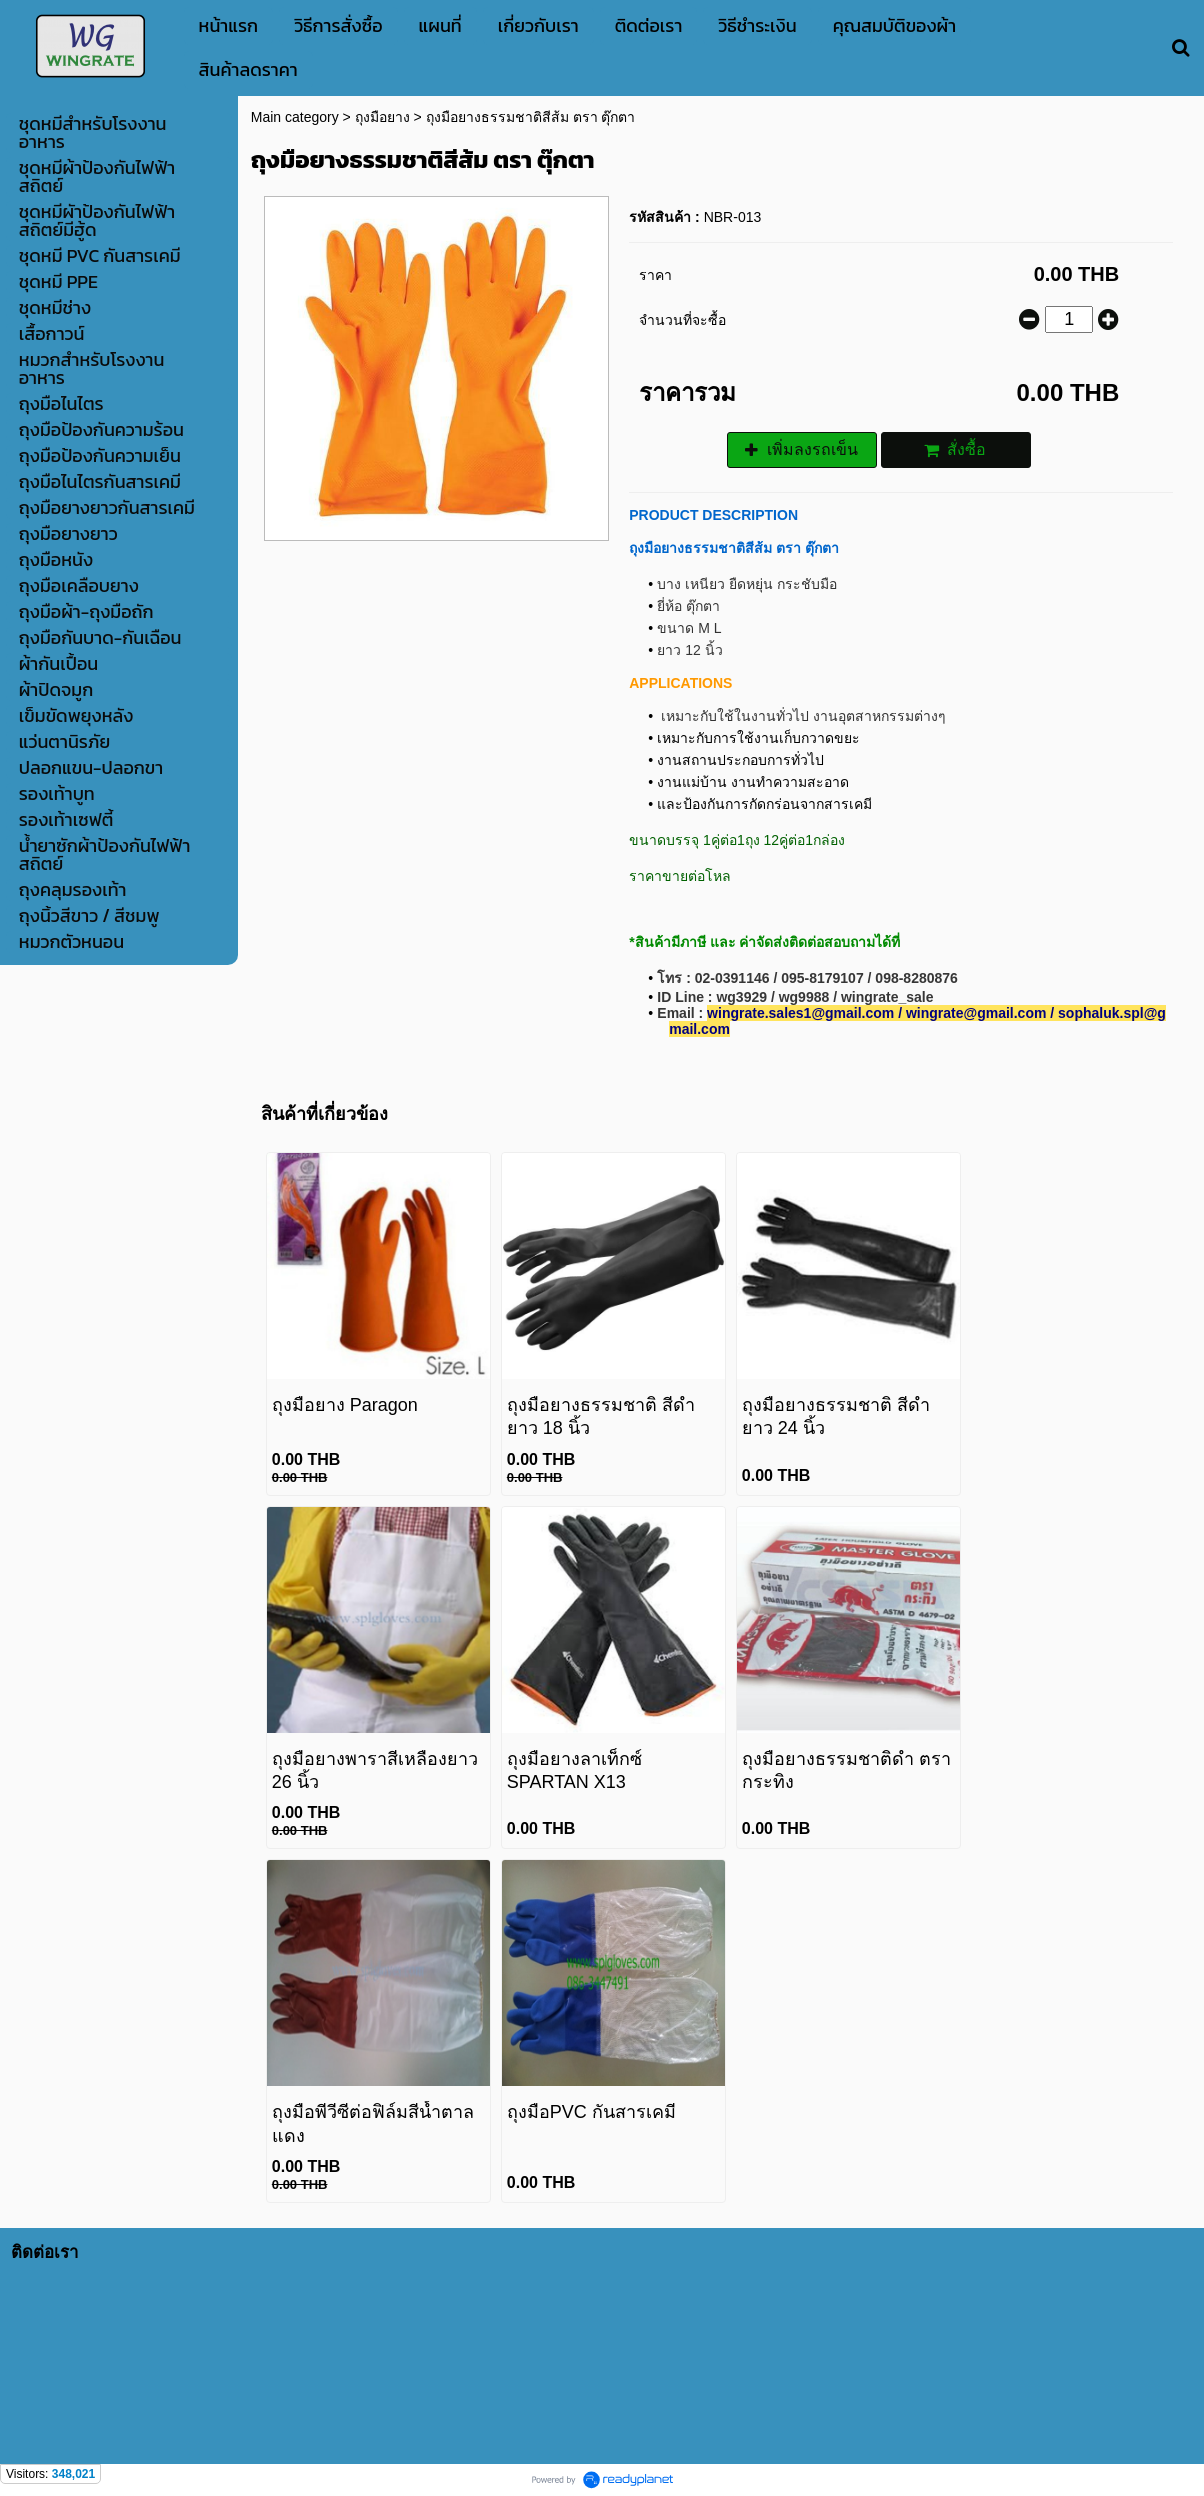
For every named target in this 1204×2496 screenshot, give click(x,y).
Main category (295, 117)
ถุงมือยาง (382, 117)
